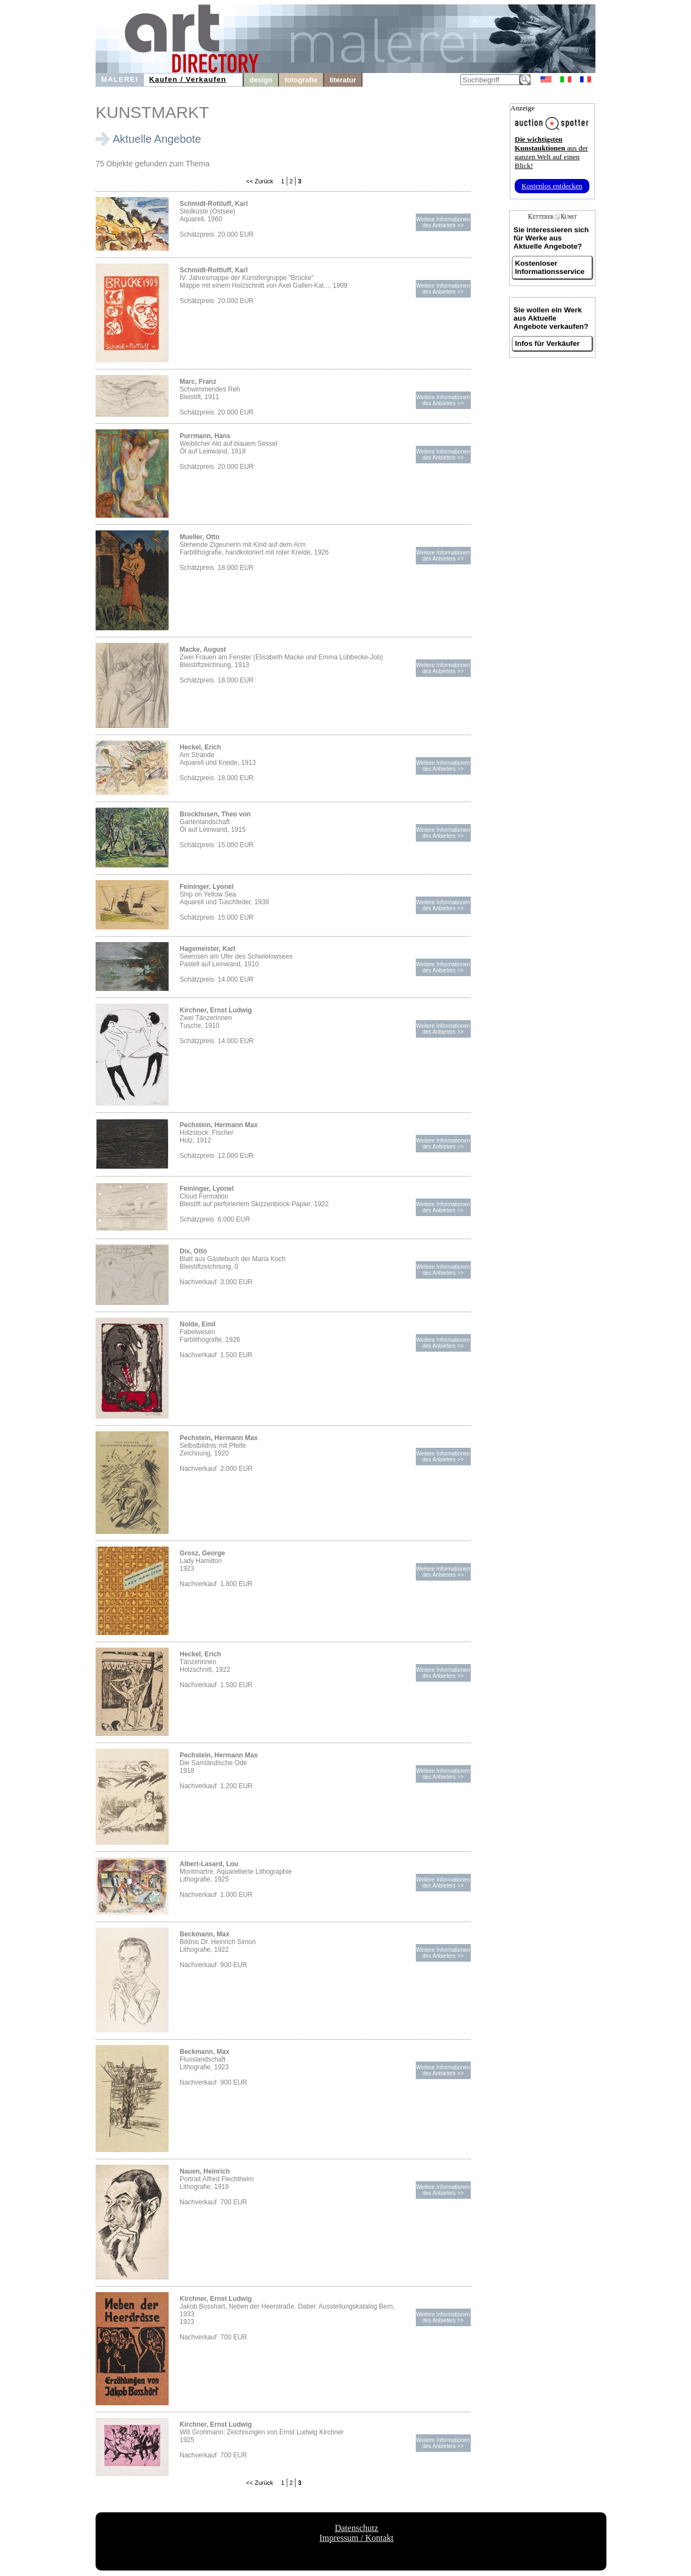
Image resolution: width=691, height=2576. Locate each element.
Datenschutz (356, 2528)
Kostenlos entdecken (552, 186)
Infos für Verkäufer (547, 343)
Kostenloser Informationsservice (550, 267)
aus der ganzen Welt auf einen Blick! (551, 152)
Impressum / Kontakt (356, 2538)
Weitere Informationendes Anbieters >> (443, 222)
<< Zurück (259, 181)
